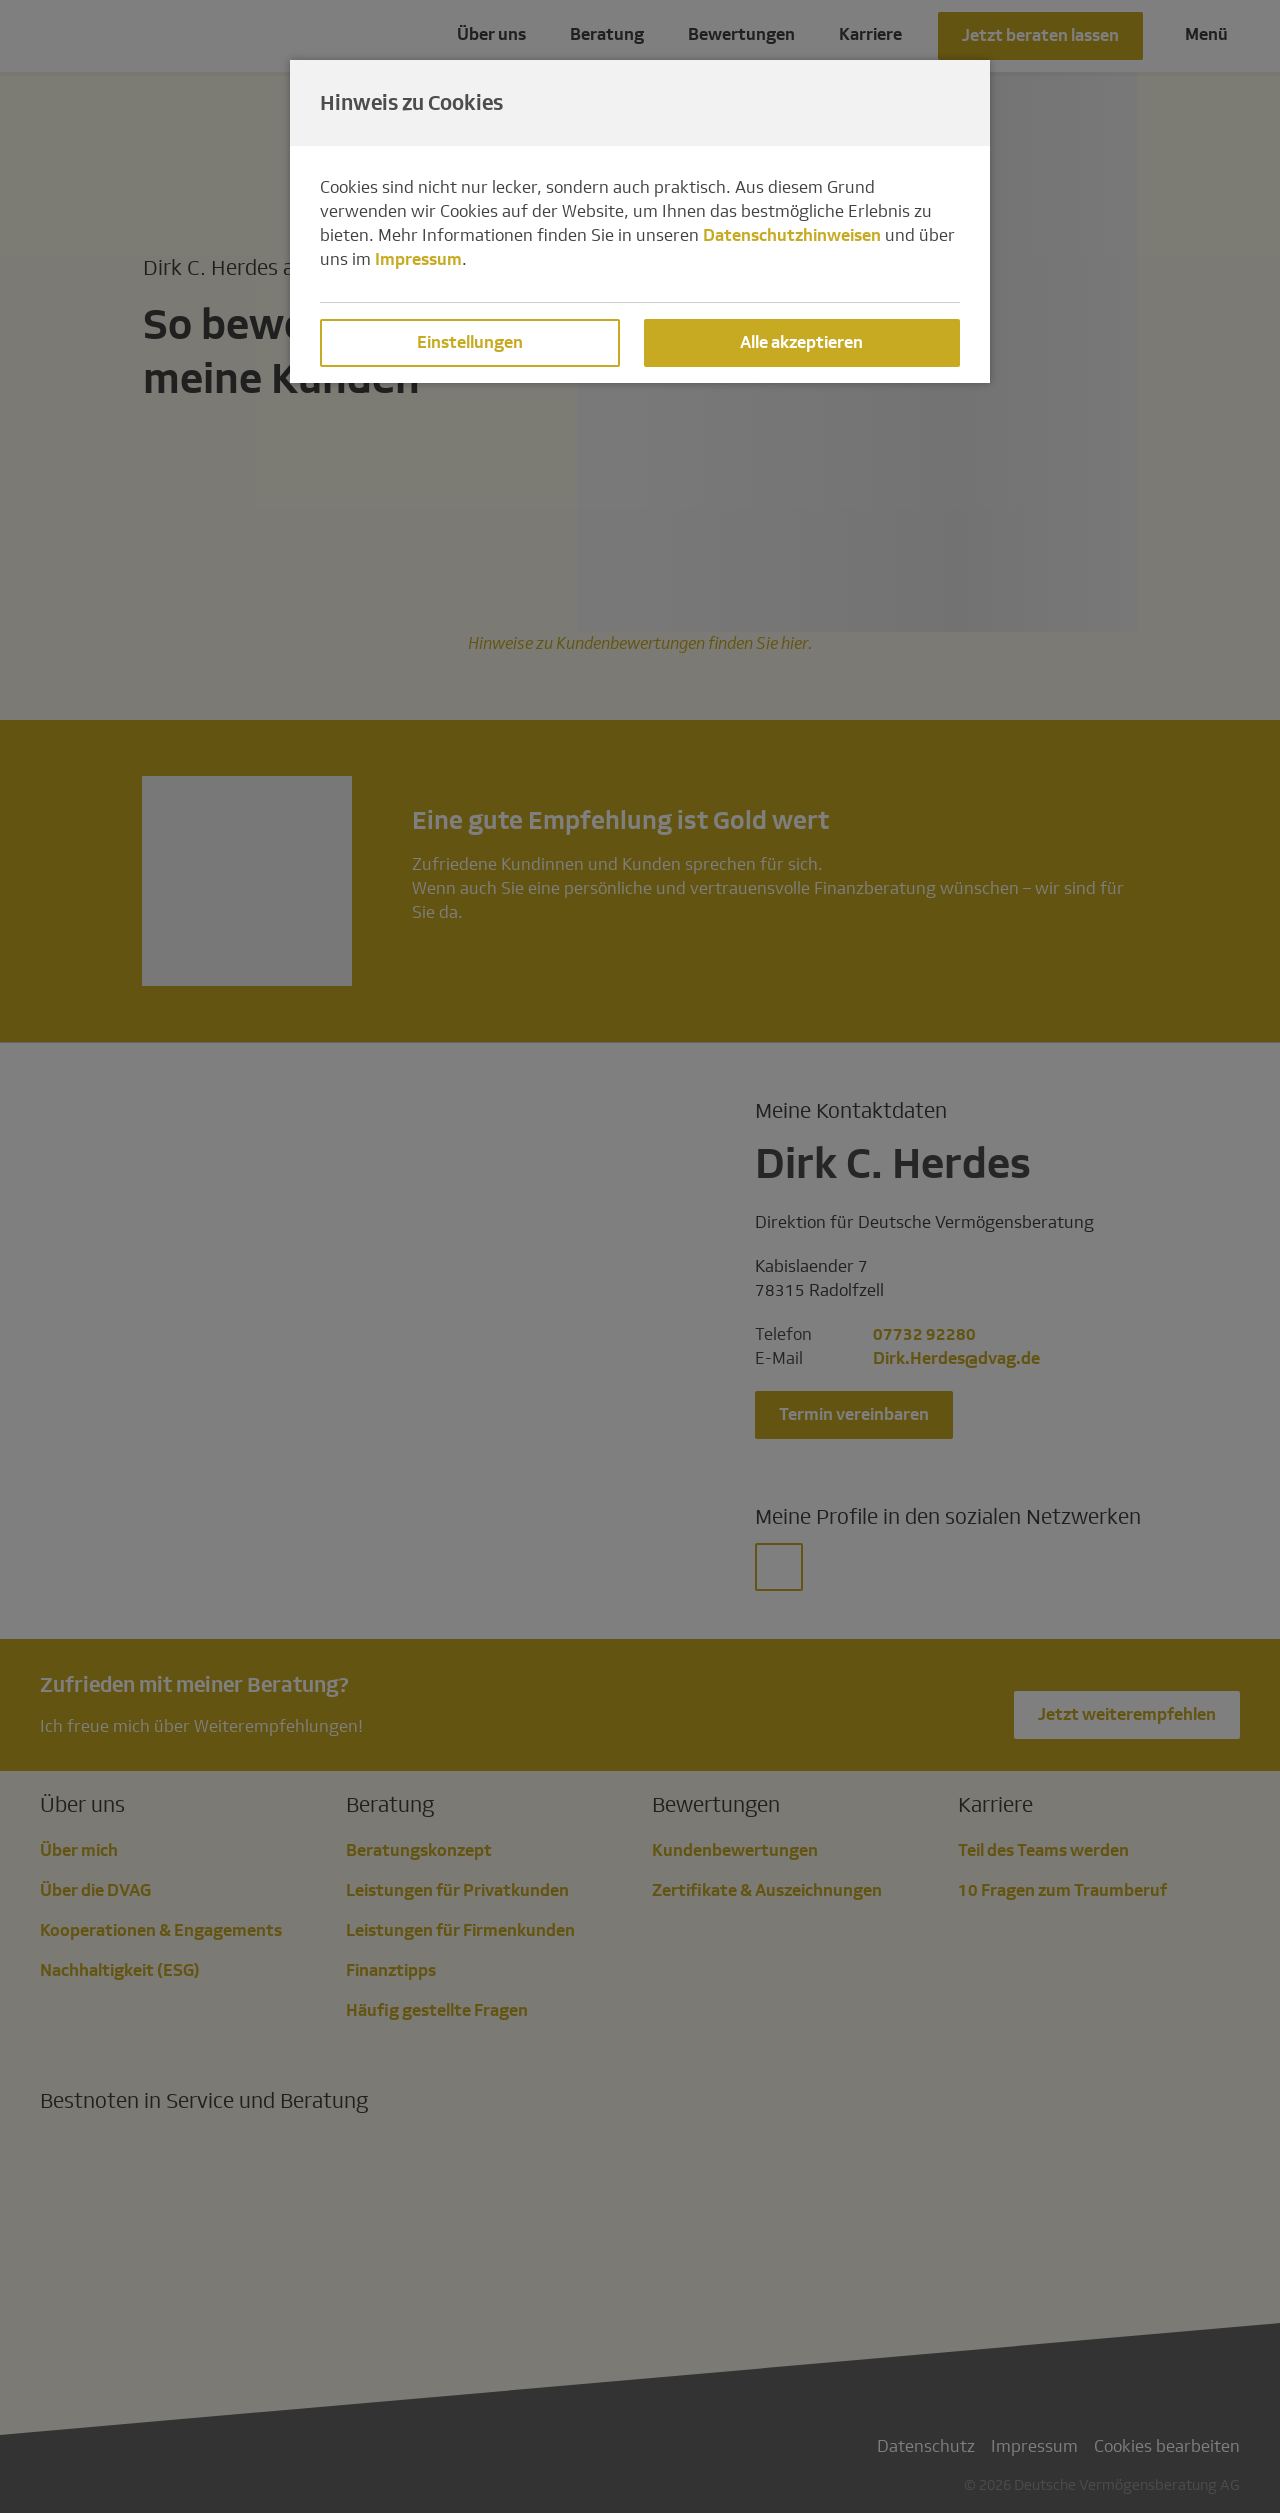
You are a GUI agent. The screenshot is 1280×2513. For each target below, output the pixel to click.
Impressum (418, 259)
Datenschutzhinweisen (792, 235)
